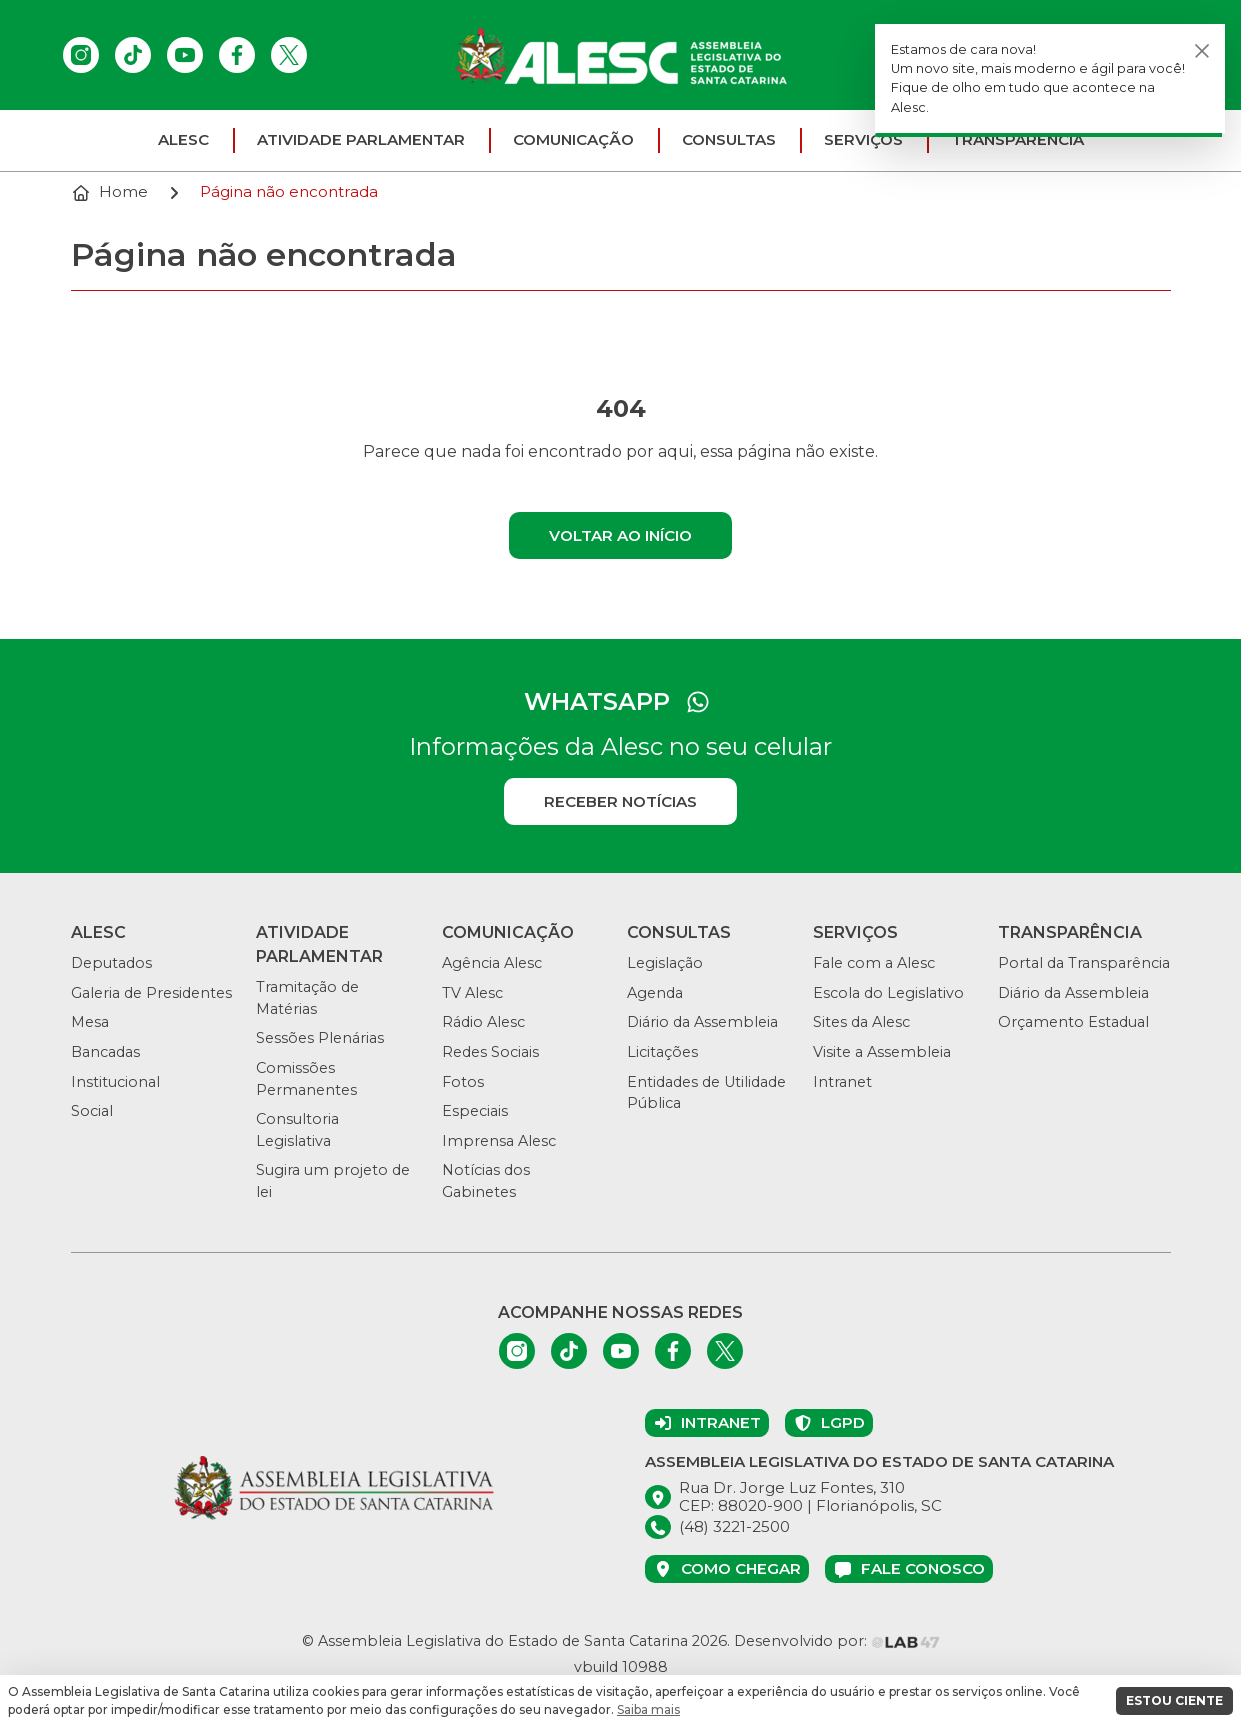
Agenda (655, 993)
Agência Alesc (492, 963)
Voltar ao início (620, 535)
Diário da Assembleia (702, 1022)
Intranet (842, 1082)
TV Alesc (472, 993)
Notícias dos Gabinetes (486, 1181)
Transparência (1017, 139)
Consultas (729, 139)
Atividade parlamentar (361, 139)
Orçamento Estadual (1073, 1022)
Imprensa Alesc (499, 1141)
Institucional (115, 1082)
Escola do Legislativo (888, 993)
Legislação (665, 963)
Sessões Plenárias (320, 1038)
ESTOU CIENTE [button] (1174, 1700)
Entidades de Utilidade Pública (706, 1093)
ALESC (183, 139)
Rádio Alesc (483, 1022)
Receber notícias (620, 801)
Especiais (475, 1111)
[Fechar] (1202, 50)
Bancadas (105, 1052)
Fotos (463, 1082)
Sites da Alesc (861, 1022)
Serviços (863, 139)
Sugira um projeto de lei (333, 1181)
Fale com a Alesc (874, 963)
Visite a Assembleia (882, 1052)
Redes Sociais (490, 1052)
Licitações (662, 1052)
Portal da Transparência (1084, 963)
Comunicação (573, 139)
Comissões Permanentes (306, 1079)
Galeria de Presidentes (151, 993)
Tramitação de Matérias (307, 998)
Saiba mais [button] (648, 1709)
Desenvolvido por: (837, 1641)
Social (92, 1111)
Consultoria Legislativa (297, 1130)
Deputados (111, 963)
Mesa (90, 1022)
